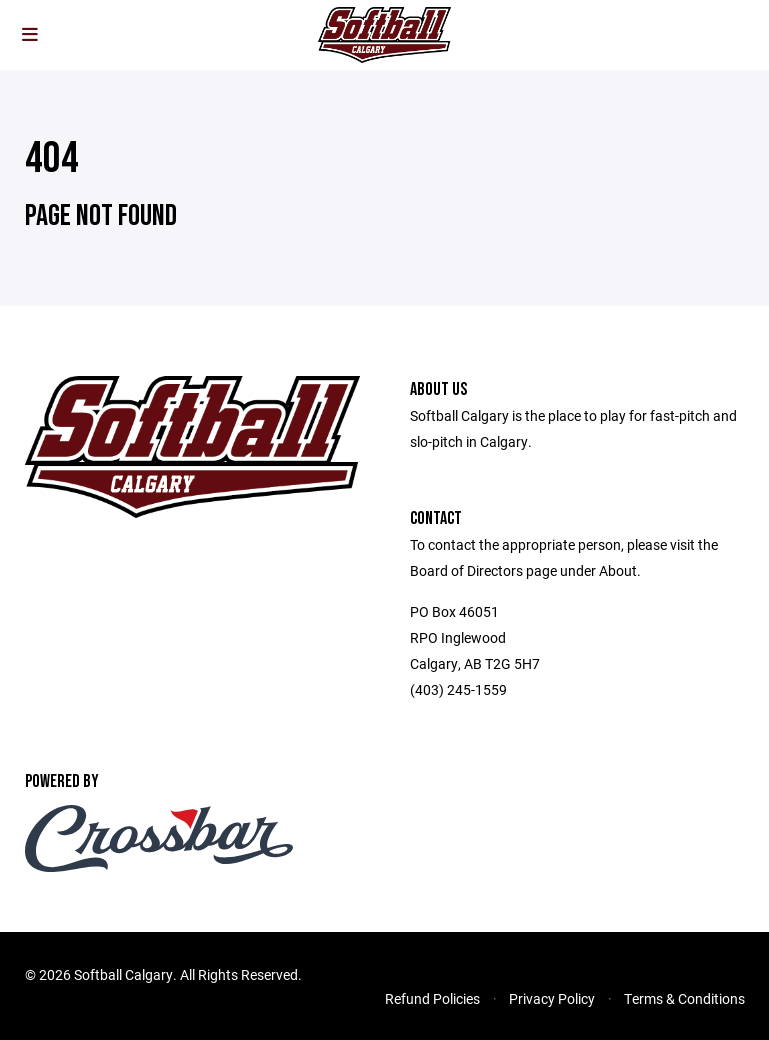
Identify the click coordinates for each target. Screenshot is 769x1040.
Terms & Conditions (684, 998)
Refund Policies (432, 998)
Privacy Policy (552, 998)
